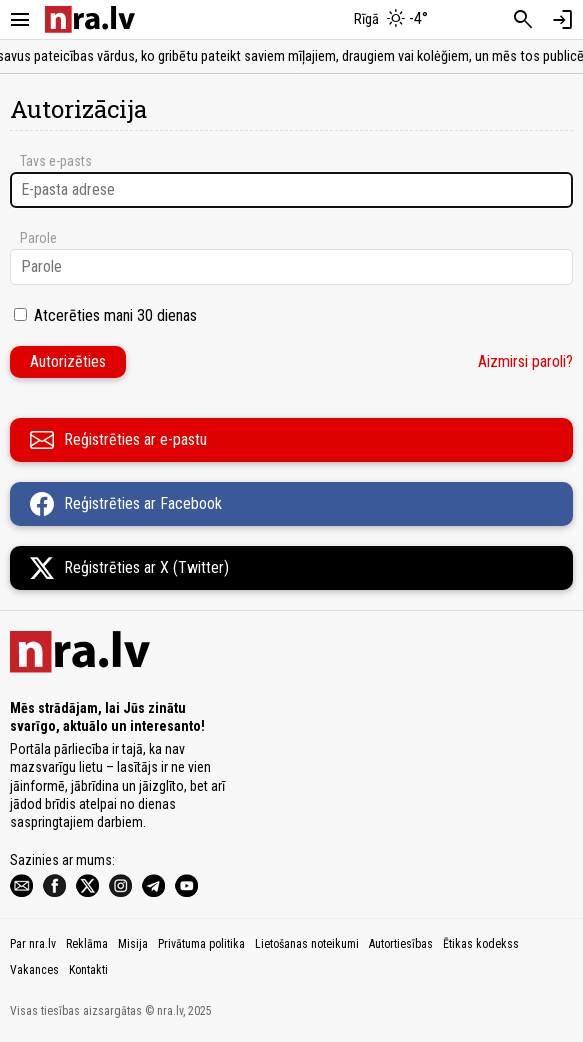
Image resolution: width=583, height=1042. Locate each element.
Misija (133, 944)
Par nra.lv (33, 944)
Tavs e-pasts (56, 161)
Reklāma (87, 944)
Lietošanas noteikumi (307, 944)
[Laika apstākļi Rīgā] (391, 20)
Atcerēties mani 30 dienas (115, 315)
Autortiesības (401, 944)
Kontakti (88, 970)
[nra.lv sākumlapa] (90, 19)
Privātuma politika (201, 944)
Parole (38, 238)
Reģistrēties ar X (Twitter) (129, 568)
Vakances (34, 970)
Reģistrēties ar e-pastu (118, 440)
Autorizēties (68, 361)
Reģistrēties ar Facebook (126, 504)
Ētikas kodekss (481, 944)
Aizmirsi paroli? (525, 361)
